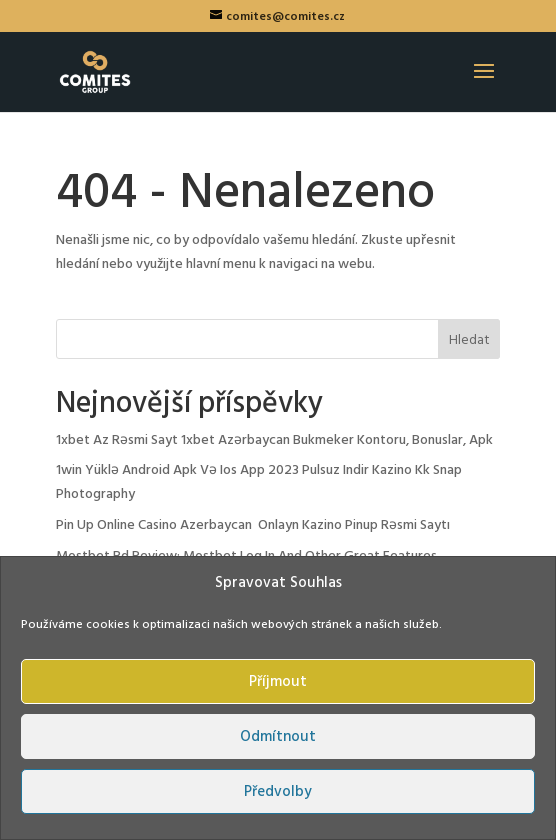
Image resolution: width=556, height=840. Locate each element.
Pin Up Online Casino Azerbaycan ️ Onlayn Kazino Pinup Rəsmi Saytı (253, 525)
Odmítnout (278, 737)
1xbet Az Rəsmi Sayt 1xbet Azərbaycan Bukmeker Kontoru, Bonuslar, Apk (274, 440)
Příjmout (278, 682)
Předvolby (278, 792)
